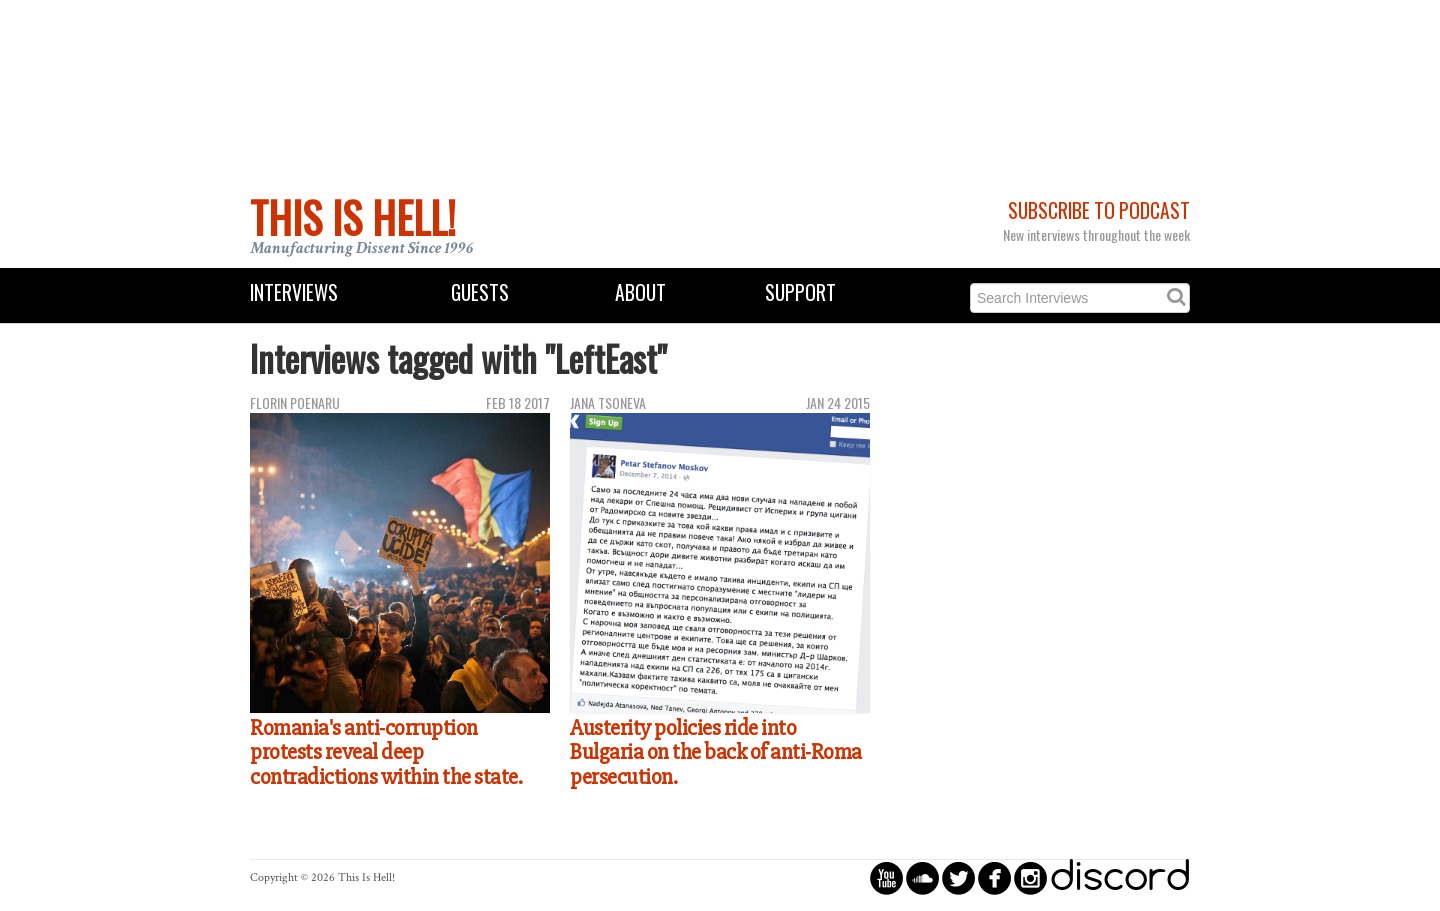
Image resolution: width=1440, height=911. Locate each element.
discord (1120, 877)
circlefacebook (994, 877)
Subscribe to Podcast (1099, 210)
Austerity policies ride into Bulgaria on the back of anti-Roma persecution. (716, 752)
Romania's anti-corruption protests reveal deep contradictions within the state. (386, 752)
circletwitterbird (958, 877)
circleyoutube (886, 877)
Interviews (294, 292)
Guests (480, 292)
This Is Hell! (353, 217)
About (640, 292)
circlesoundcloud (922, 877)
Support (800, 292)
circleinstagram (1030, 877)
